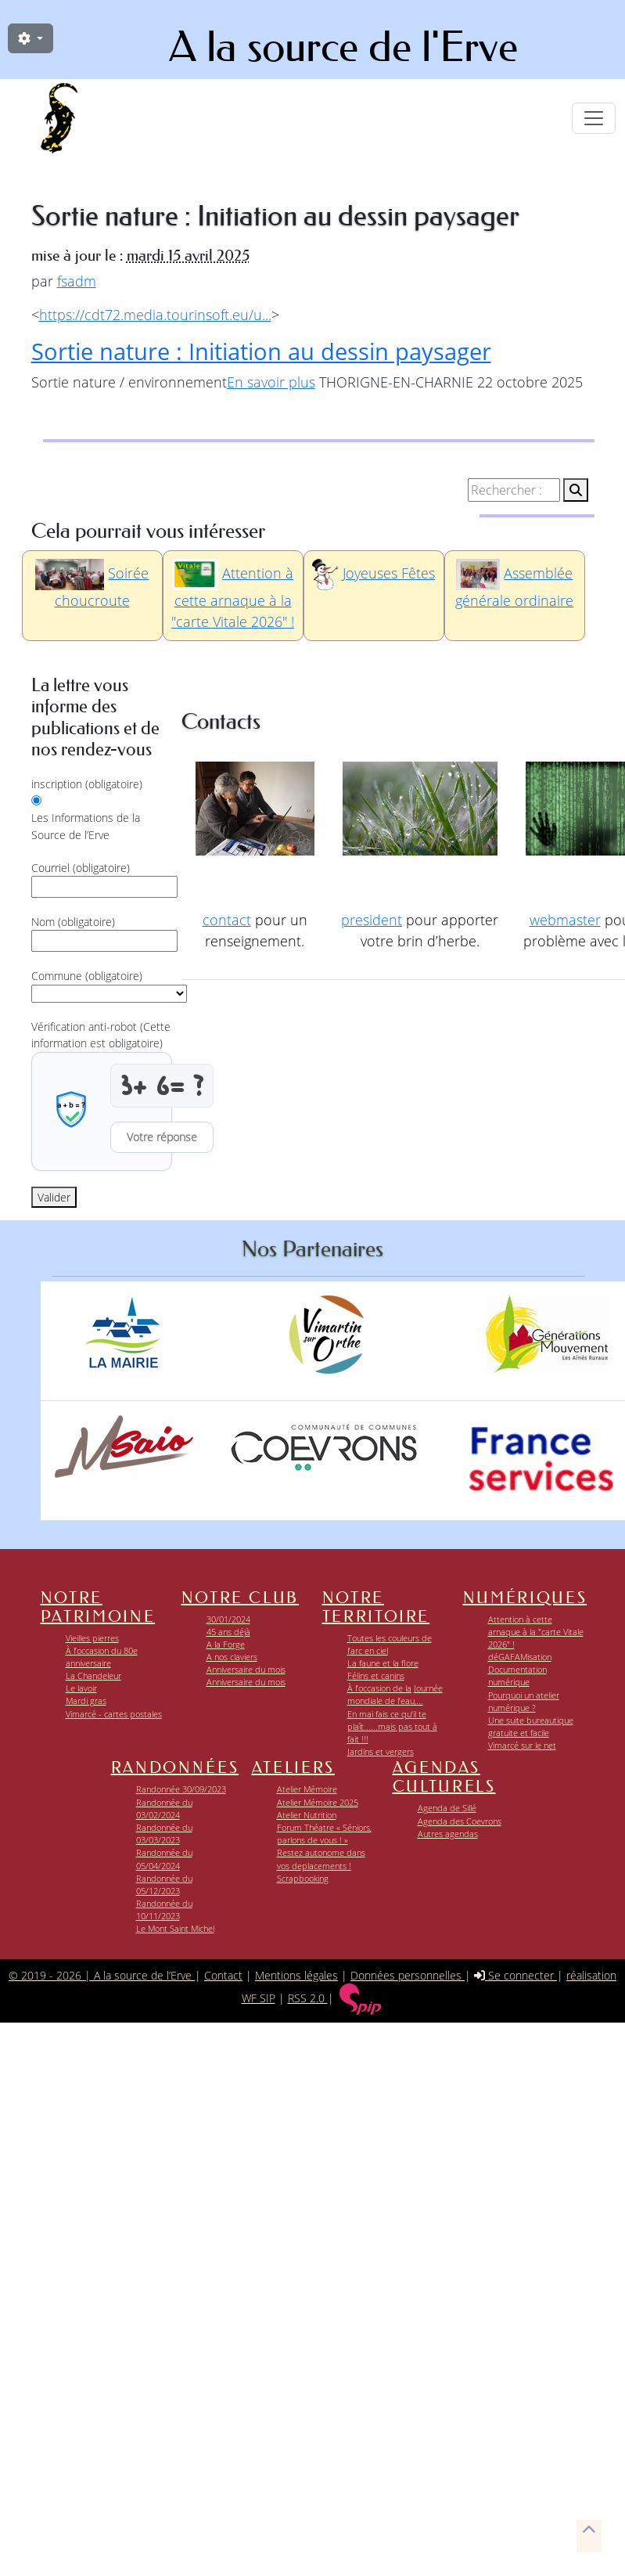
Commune (86, 975)
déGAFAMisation (519, 1657)
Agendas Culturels (444, 1777)
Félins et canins (375, 1675)
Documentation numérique (517, 1675)
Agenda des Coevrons (459, 1821)
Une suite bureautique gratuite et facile (530, 1726)
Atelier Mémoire (307, 1789)
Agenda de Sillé (447, 1808)
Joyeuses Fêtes (389, 573)
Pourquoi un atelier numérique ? (523, 1701)
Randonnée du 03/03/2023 (164, 1833)
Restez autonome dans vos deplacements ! (321, 1858)
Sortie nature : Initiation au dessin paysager (261, 351)
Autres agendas (448, 1833)
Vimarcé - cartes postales (114, 1714)
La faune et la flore (382, 1663)
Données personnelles (407, 1975)
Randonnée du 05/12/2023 (164, 1884)
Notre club (240, 1597)
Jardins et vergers (380, 1751)
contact (227, 919)
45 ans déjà (228, 1631)
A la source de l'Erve (343, 47)
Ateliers (293, 1767)
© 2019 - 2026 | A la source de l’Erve (102, 1975)
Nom (73, 921)
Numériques (525, 1597)
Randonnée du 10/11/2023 (164, 1909)
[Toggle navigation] (594, 118)
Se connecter (515, 1975)
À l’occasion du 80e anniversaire (102, 1657)
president (371, 919)
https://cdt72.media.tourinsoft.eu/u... (155, 314)
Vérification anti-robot (101, 1035)
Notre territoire (376, 1607)
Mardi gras (86, 1700)
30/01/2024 (228, 1619)
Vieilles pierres (92, 1638)
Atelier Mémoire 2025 (317, 1802)
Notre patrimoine (98, 1607)
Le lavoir (81, 1688)
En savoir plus (271, 382)
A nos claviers (232, 1657)
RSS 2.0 (308, 1998)
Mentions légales (296, 1975)
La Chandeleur (93, 1675)
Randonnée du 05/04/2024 (164, 1858)
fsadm (76, 281)
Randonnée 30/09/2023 (181, 1789)
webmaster (565, 919)
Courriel (80, 867)
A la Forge (226, 1644)
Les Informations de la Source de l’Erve (85, 826)
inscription (86, 783)
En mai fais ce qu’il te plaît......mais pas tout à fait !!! (392, 1726)
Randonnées (175, 1767)
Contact (223, 1975)
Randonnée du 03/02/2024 (164, 1808)
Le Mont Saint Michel (175, 1928)
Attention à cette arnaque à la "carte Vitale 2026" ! (232, 597)
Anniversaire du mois (246, 1669)
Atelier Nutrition (306, 1815)
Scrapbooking (303, 1878)
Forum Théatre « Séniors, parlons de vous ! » (324, 1833)
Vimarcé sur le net (522, 1745)
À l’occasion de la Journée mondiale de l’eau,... (395, 1694)
